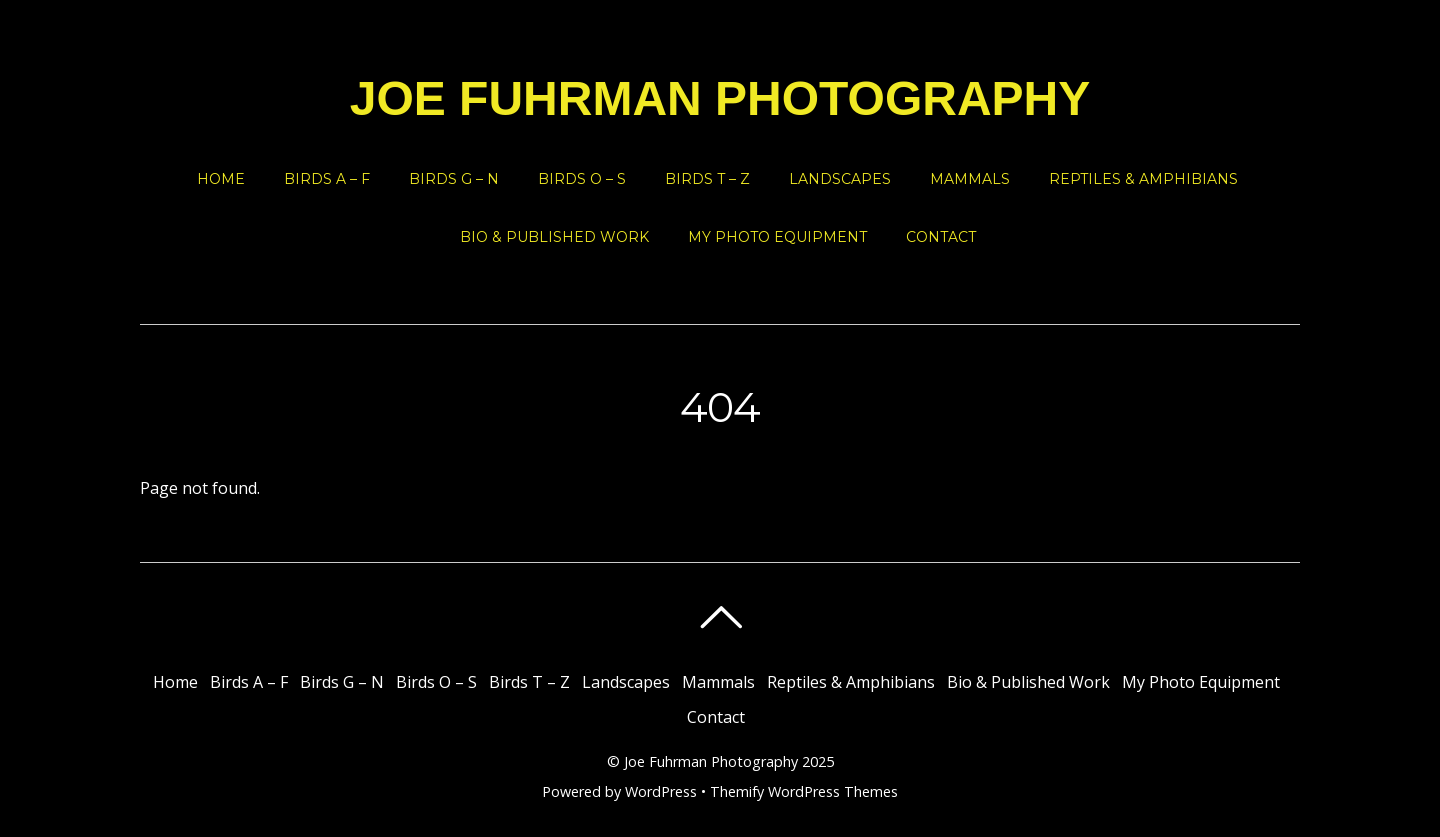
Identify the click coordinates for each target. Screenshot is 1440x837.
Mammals (970, 179)
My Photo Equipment (777, 237)
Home (221, 179)
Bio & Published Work (554, 237)
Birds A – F (327, 179)
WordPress (661, 791)
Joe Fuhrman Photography (711, 761)
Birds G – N (454, 179)
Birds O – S (582, 179)
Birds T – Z (707, 179)
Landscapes (840, 179)
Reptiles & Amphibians (1143, 179)
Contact (941, 237)
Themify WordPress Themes (804, 791)
